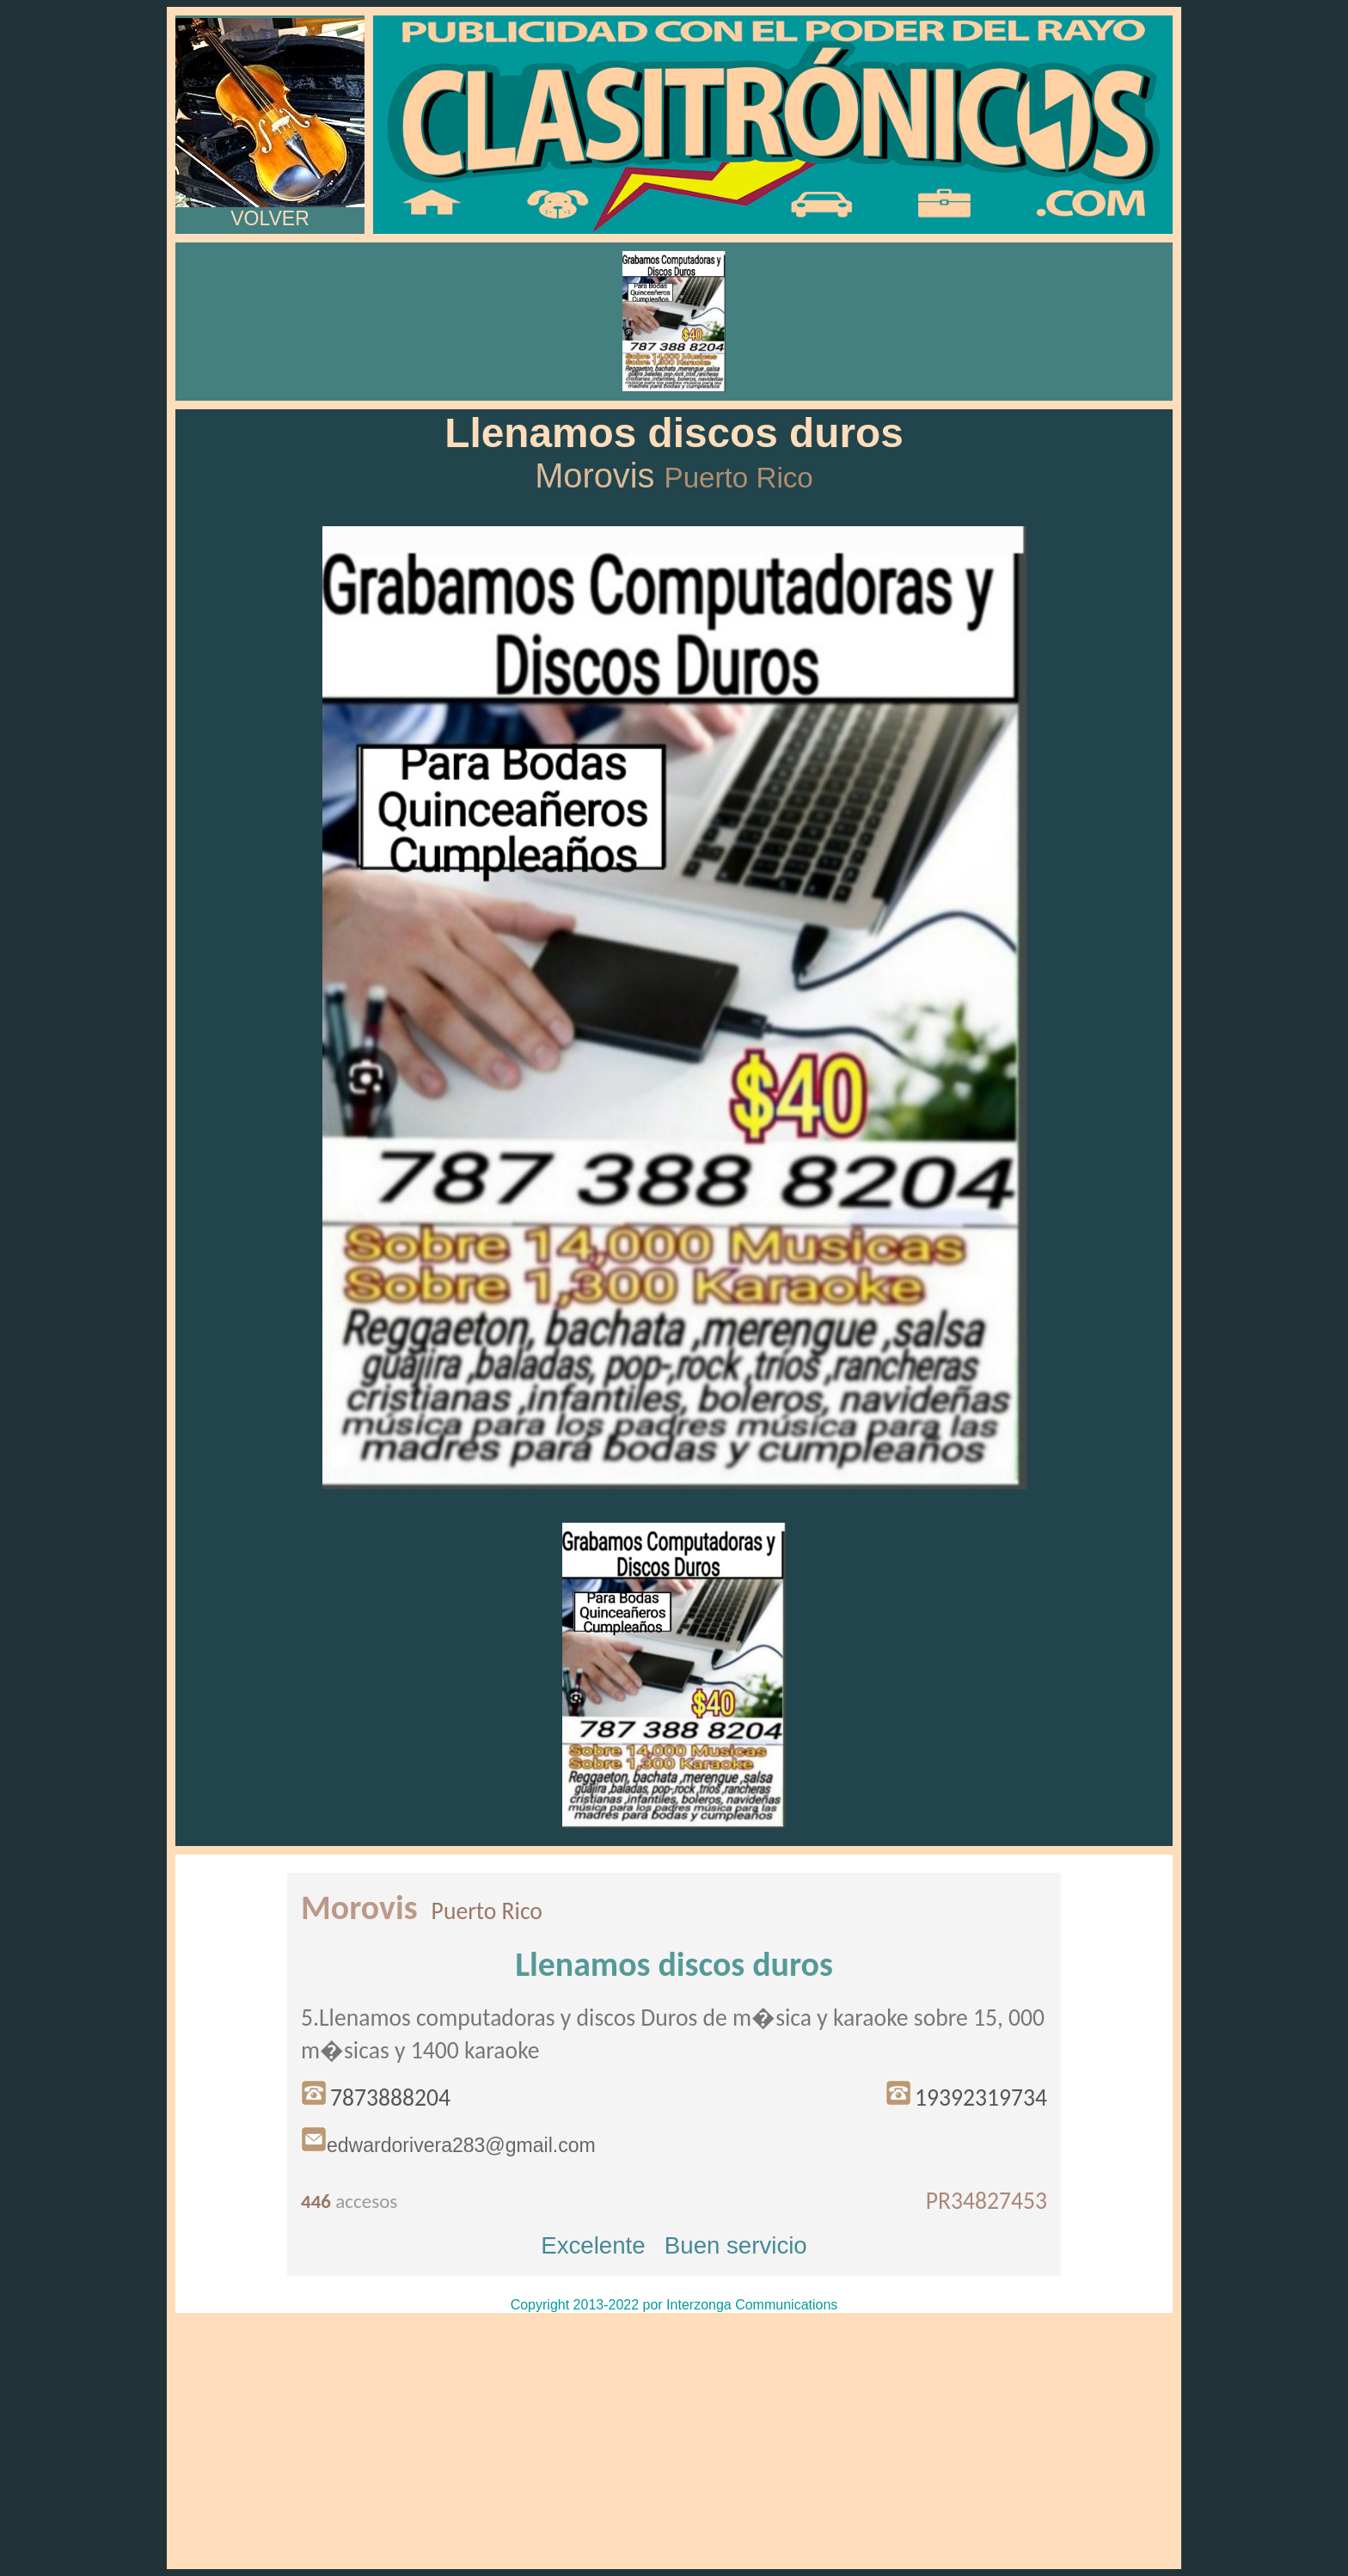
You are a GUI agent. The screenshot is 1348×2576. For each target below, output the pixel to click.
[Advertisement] (674, 2441)
